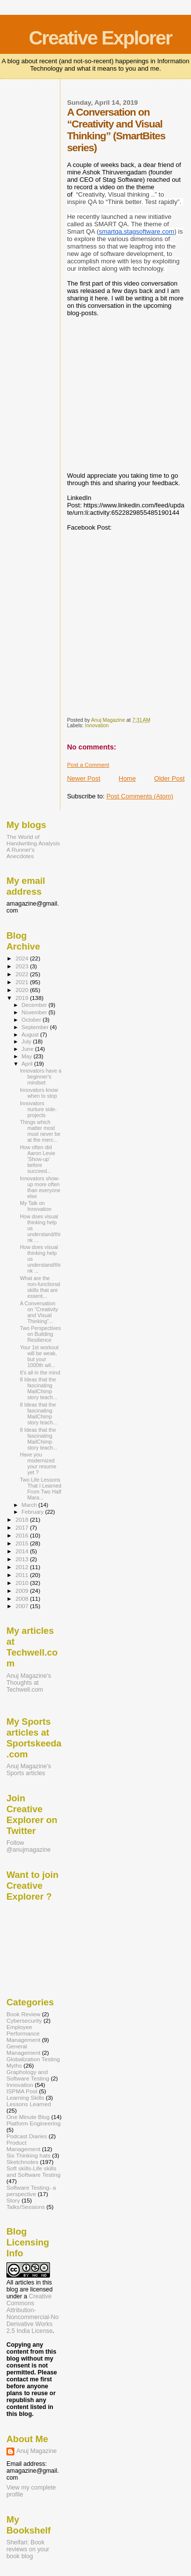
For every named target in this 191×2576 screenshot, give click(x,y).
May (28, 1056)
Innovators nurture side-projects (38, 1109)
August (31, 1035)
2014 (22, 1551)
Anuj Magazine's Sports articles (28, 1770)
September (36, 1027)
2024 (22, 958)
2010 (22, 1582)
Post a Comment (88, 765)
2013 (22, 1559)
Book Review (23, 2014)
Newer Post (83, 778)
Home (127, 778)
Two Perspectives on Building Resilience (40, 1334)
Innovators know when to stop (39, 1093)
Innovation (97, 725)
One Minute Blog (27, 2117)
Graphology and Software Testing (27, 2075)
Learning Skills (25, 2097)
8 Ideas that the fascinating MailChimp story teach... (38, 1388)
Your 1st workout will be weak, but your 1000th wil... (39, 1356)
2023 (22, 966)
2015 (22, 1543)
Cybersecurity (24, 2020)
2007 (22, 1606)
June (28, 1049)
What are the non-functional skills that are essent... (40, 1287)
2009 (22, 1590)
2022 (22, 974)
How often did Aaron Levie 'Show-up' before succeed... (37, 1159)
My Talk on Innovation (35, 1206)
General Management (23, 2049)
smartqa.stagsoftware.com (136, 231)
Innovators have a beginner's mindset (40, 1076)
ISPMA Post (22, 2091)
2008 (22, 1598)
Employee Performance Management (23, 2033)
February (34, 1512)
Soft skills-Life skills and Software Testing (33, 2171)
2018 (22, 1519)
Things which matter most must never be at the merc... (40, 1131)
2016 (22, 1535)
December (35, 1005)
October (32, 1020)
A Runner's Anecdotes (20, 852)
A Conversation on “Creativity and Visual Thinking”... (39, 1312)
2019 (22, 998)
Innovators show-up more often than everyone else (40, 1187)
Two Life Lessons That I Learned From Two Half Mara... (40, 1488)
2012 (22, 1567)
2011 (22, 1575)
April (28, 1064)
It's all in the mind (40, 1372)
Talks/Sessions (25, 2206)
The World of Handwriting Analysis (33, 839)
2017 (22, 1527)
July (27, 1041)
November (35, 1012)
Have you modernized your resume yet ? (38, 1463)
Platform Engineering (33, 2123)
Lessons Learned (28, 2104)
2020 (22, 990)
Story (13, 2200)
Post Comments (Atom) (139, 796)
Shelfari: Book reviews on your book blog (27, 2549)
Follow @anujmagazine (28, 1846)
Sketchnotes (22, 2162)
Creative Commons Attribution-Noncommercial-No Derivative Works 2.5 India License (32, 2313)
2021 (22, 982)
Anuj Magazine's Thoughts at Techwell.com (28, 1682)
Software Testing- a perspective (31, 2190)
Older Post (169, 778)
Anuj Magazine (36, 2451)
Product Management (23, 2145)
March (30, 1505)
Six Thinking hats (28, 2155)
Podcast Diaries (26, 2136)
